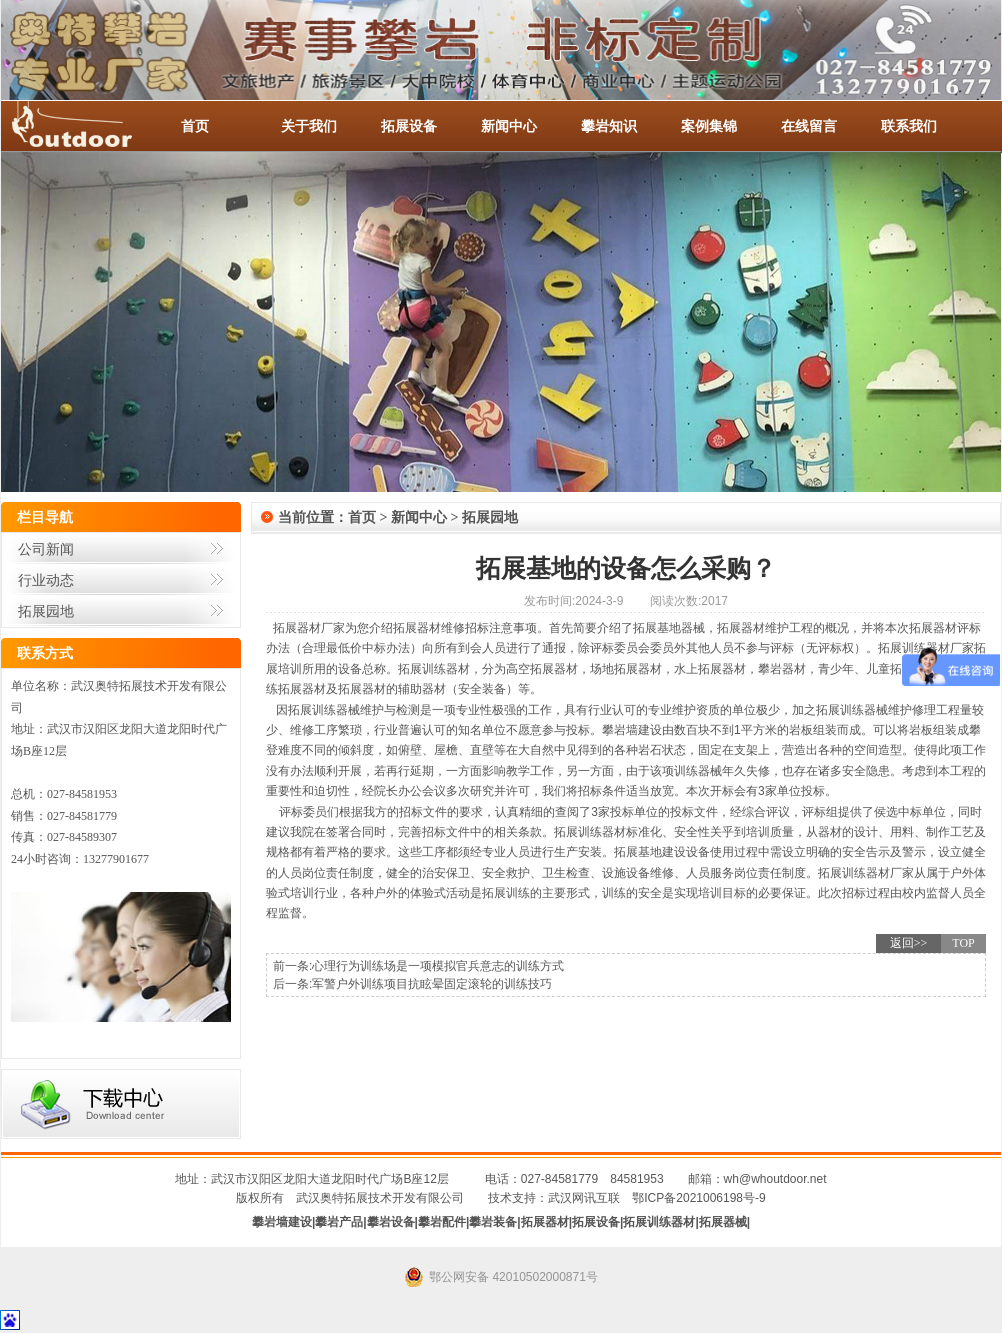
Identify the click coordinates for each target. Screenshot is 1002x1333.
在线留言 (809, 126)
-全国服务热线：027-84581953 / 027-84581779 (91, 126)
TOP (963, 943)
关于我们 (309, 126)
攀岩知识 (609, 126)
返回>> (909, 943)
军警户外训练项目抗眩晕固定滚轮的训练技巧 (432, 984)
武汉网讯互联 (584, 1198)
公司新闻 (46, 549)
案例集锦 (709, 126)
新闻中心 (509, 126)
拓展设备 (409, 126)
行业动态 (46, 580)
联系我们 (909, 126)
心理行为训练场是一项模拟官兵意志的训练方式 (438, 966)
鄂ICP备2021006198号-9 (698, 1198)
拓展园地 (46, 611)
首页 (195, 126)
